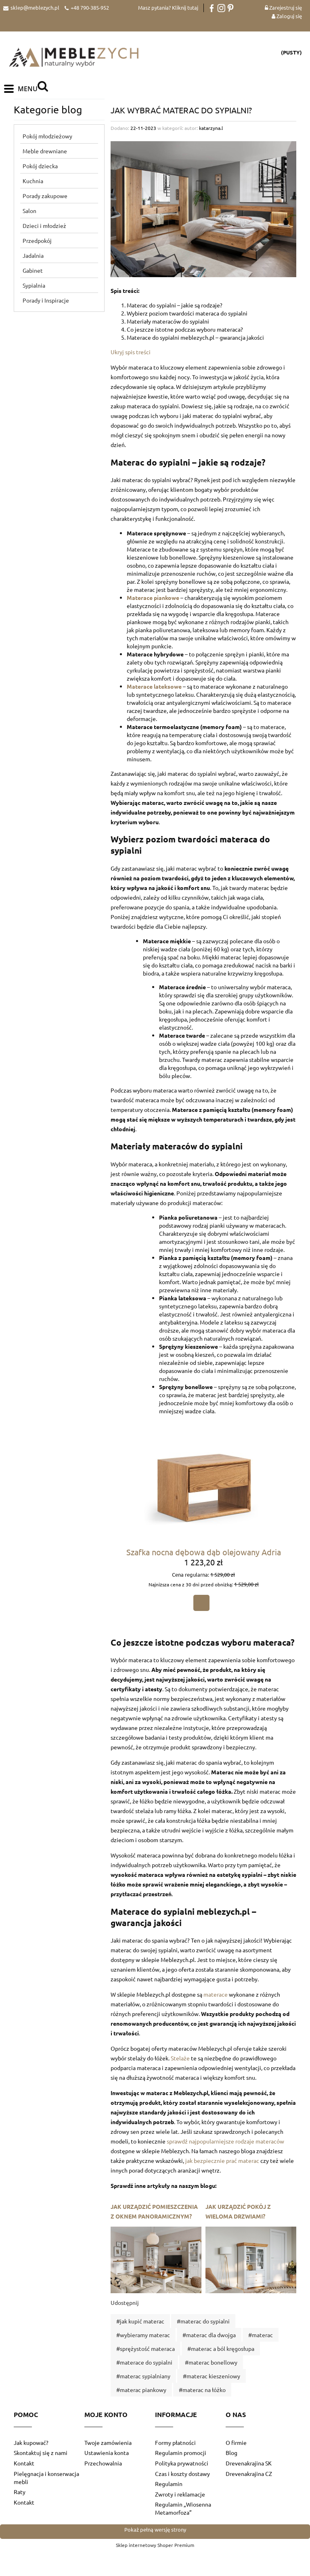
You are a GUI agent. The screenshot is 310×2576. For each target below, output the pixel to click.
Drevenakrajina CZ (249, 2474)
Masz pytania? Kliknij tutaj (168, 7)
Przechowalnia (103, 2464)
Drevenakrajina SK (249, 2464)
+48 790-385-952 (90, 7)
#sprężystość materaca (145, 2349)
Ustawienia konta (106, 2453)
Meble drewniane (45, 152)
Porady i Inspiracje (46, 301)
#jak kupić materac (140, 2322)
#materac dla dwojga (209, 2336)
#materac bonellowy (211, 2363)
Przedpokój (37, 241)
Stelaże (180, 2059)
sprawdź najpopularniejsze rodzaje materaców (225, 2142)
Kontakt (24, 2464)
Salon (29, 211)
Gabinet (33, 271)
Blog (231, 2453)
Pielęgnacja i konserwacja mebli (46, 2478)
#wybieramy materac (143, 2336)
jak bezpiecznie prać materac (222, 2161)
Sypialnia (34, 286)
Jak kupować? (31, 2443)
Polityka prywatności (181, 2464)
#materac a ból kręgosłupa (220, 2349)
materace (215, 1995)
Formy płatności (175, 2443)
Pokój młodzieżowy (47, 137)
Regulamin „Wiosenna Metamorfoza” (183, 2509)
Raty (19, 2493)
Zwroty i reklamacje (180, 2495)
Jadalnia (33, 256)
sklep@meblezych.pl (34, 7)
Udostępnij (125, 2303)
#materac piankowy (141, 2390)
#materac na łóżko (202, 2390)
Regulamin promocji (180, 2453)
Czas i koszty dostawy (182, 2474)
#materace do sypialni (144, 2363)
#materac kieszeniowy (211, 2377)
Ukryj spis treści (131, 353)
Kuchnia (33, 182)
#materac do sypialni (203, 2322)
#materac (260, 2336)
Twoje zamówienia (108, 2443)
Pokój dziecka (40, 167)
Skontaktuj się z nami (40, 2453)
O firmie (236, 2443)
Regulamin (168, 2484)
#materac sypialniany (143, 2377)
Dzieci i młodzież (44, 226)
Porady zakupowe (45, 197)
